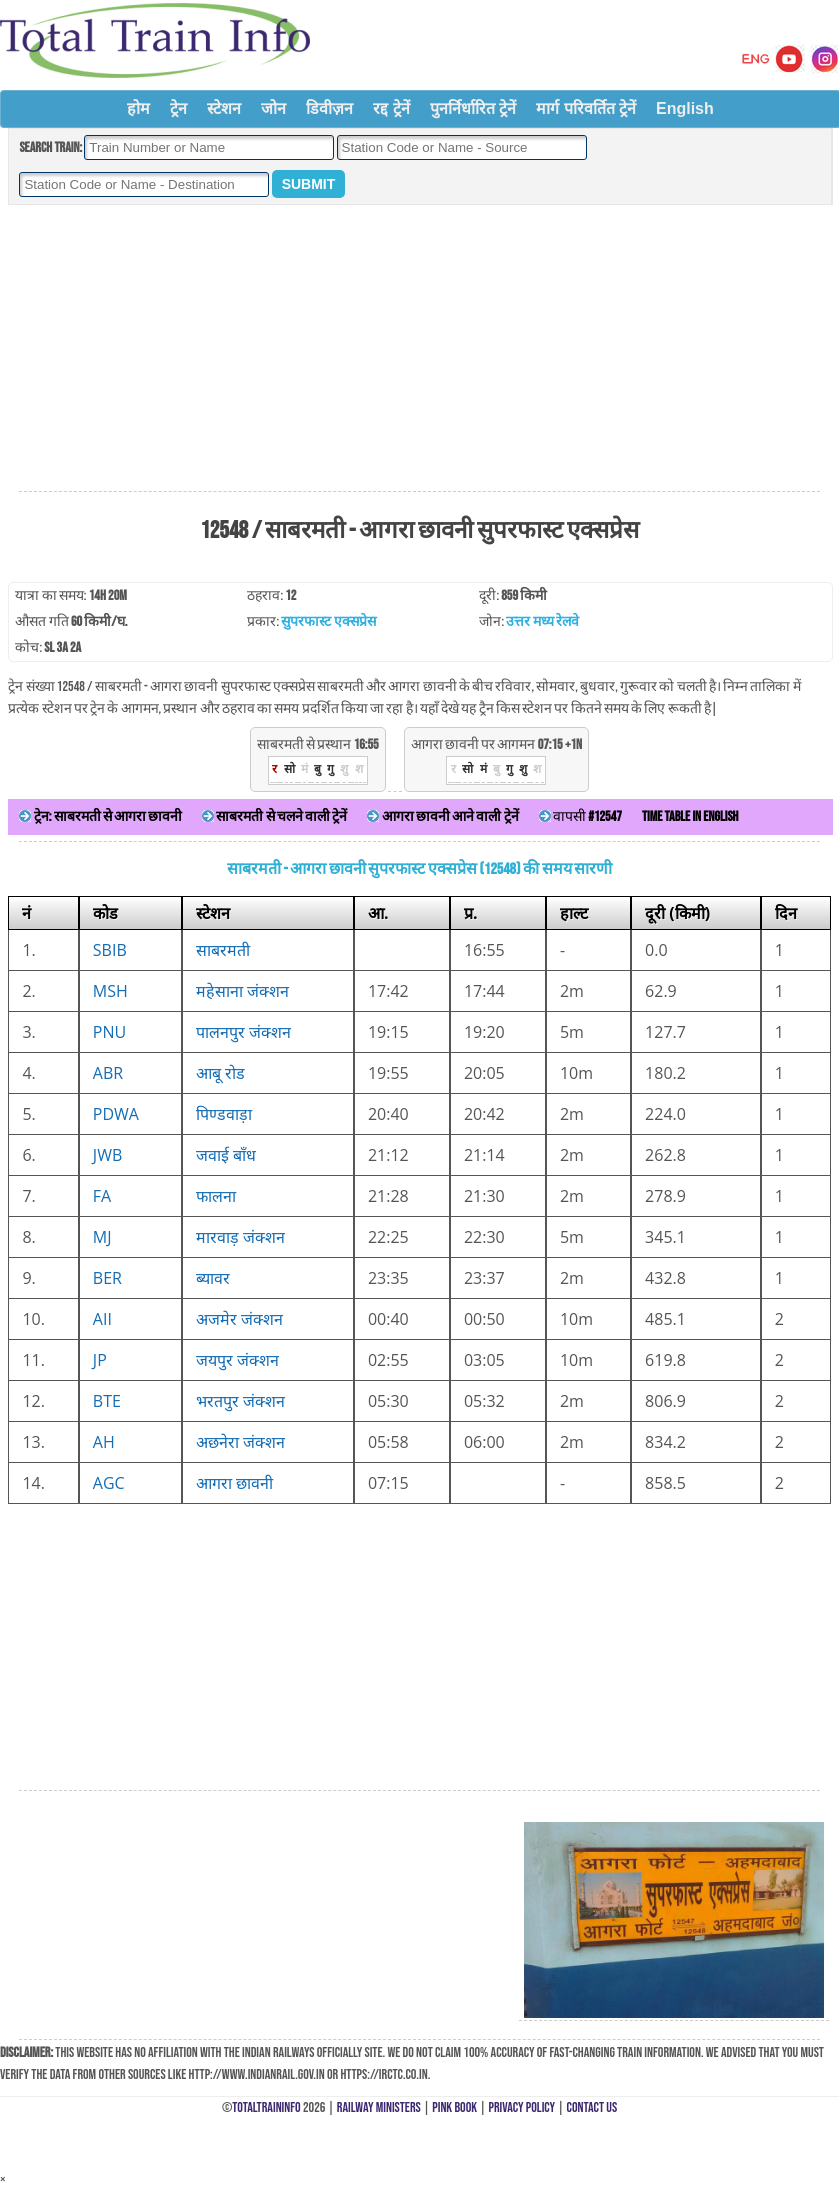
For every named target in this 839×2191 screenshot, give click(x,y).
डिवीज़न (329, 108)
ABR (108, 1073)
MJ (102, 1237)
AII (102, 1319)
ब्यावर (213, 1278)
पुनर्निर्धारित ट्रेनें (473, 108)
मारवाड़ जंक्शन (240, 1237)
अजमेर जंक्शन (239, 1319)
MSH (110, 991)
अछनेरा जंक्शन (240, 1442)
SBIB (110, 950)
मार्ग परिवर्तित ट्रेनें (586, 108)
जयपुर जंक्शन (237, 1360)
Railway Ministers (379, 2107)
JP (100, 1360)
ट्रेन (178, 108)
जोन (273, 108)
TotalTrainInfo (266, 2107)
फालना (216, 1196)
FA (102, 1196)
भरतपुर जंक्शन (240, 1401)
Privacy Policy (522, 2107)
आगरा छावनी (234, 1483)
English (685, 108)
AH (104, 1442)
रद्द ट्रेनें (391, 108)
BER (107, 1278)
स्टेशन (224, 108)
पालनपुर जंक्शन (243, 1032)
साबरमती (223, 950)
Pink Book (454, 2107)
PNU (109, 1032)
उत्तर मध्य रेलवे (542, 621)
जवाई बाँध (226, 1155)
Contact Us (592, 2107)
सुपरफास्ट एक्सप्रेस (328, 621)
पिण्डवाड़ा (224, 1114)
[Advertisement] (419, 349)
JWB (107, 1155)
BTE (107, 1401)
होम (138, 108)
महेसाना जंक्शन (242, 991)
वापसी (580, 816)
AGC (109, 1483)
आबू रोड (220, 1073)
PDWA (116, 1114)
